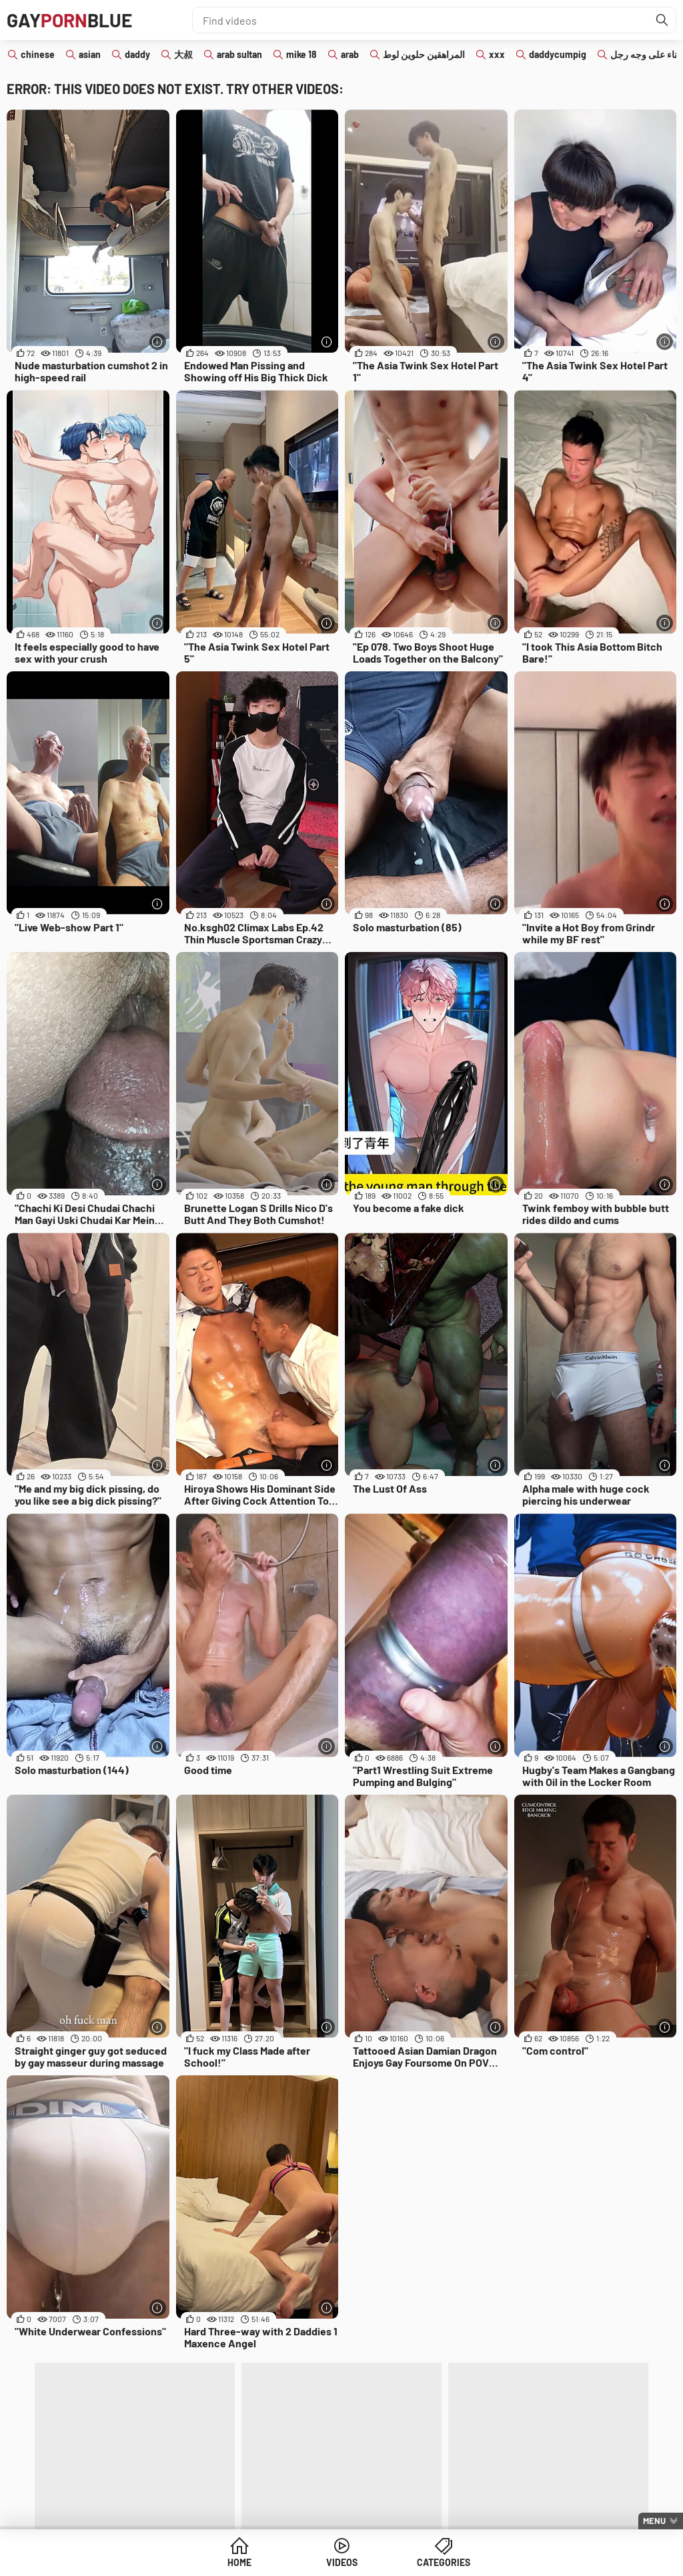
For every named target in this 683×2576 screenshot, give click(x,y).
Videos (342, 2562)
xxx (497, 54)
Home (239, 2562)
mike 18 (301, 54)
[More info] (157, 341)
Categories (443, 2562)
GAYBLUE (69, 20)
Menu (654, 2520)
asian (90, 54)
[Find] (662, 20)
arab (350, 54)
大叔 (183, 54)
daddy (137, 54)
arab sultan (239, 54)
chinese (38, 54)
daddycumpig (557, 54)
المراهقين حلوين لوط (424, 54)
